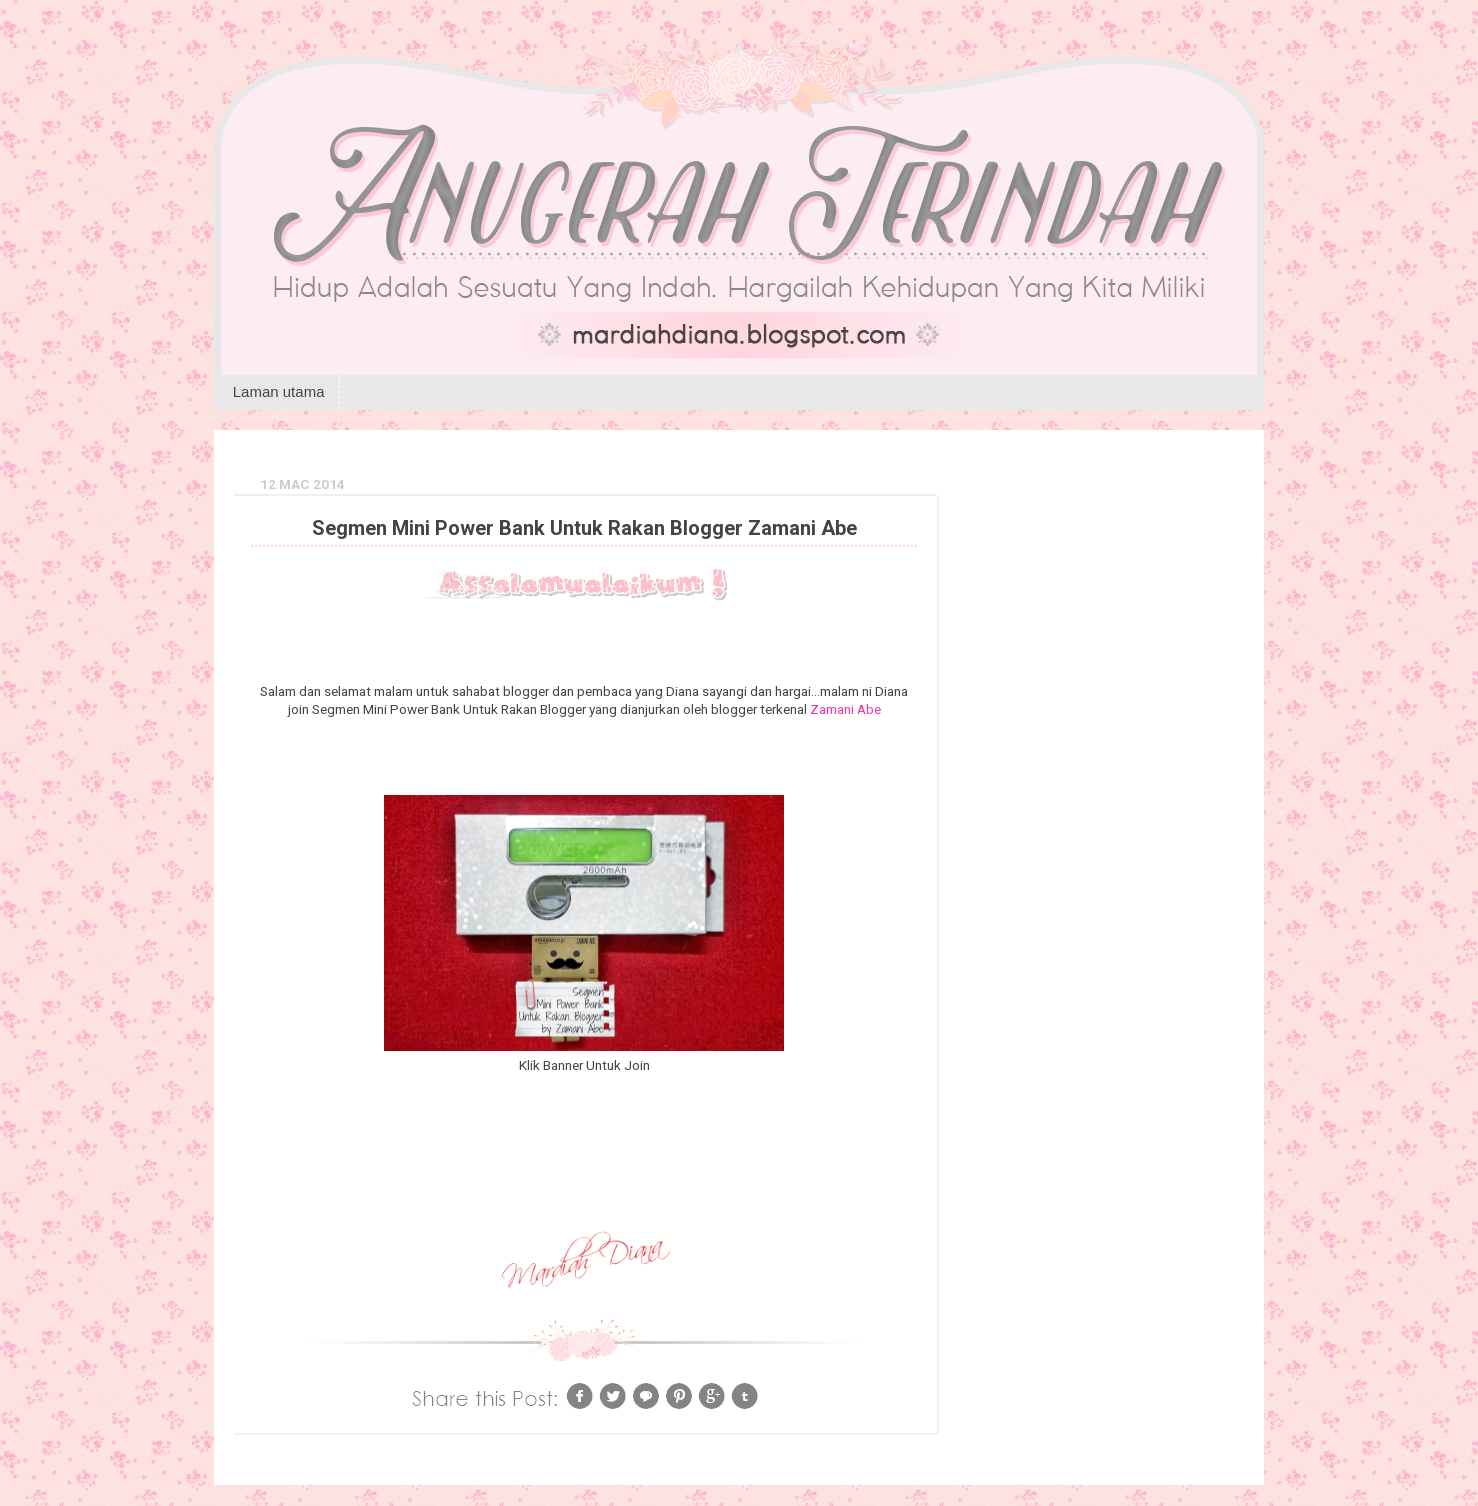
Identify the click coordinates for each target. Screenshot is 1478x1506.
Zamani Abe (845, 709)
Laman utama (279, 391)
